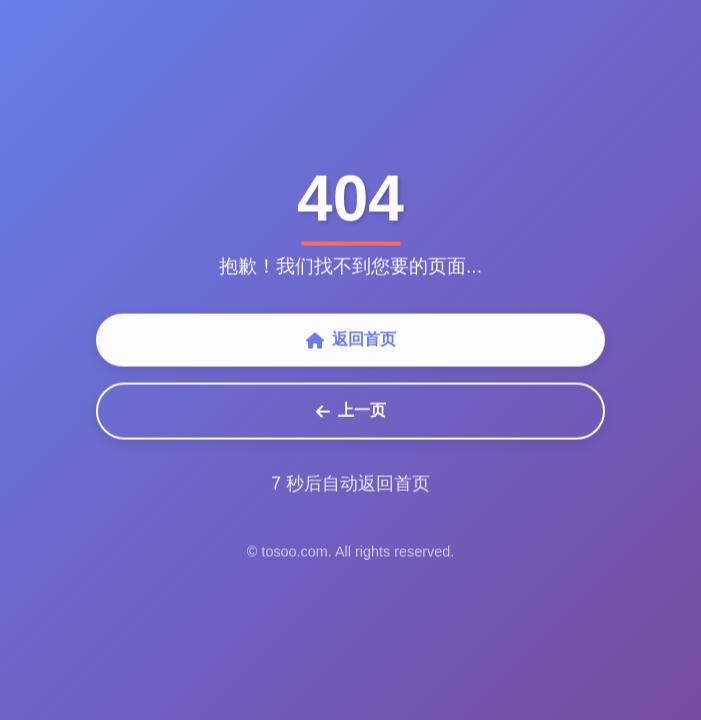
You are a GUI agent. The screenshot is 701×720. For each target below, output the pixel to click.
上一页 (351, 412)
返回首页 (351, 341)
